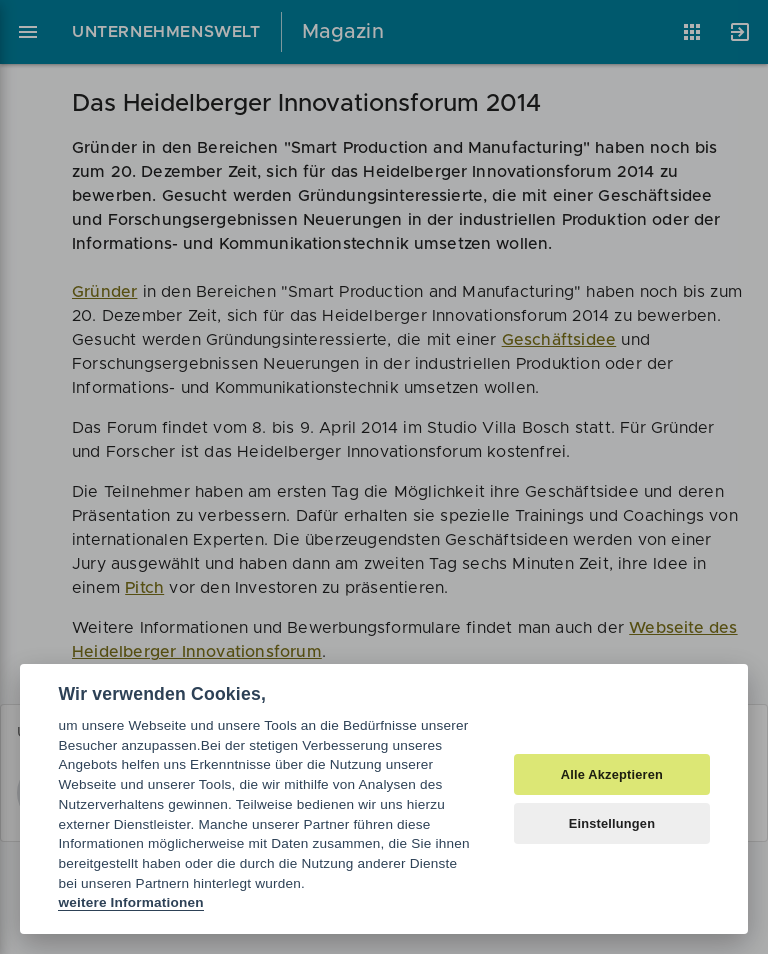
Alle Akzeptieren (612, 774)
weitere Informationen (130, 902)
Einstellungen (612, 823)
